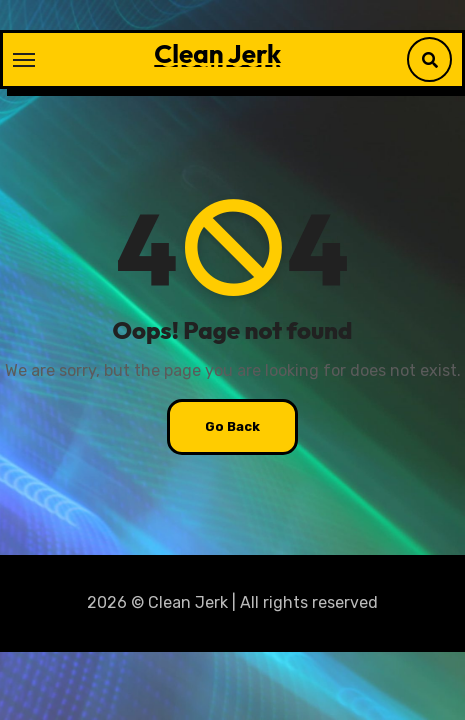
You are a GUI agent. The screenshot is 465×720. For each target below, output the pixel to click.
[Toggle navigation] (24, 60)
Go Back (232, 426)
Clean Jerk (217, 53)
